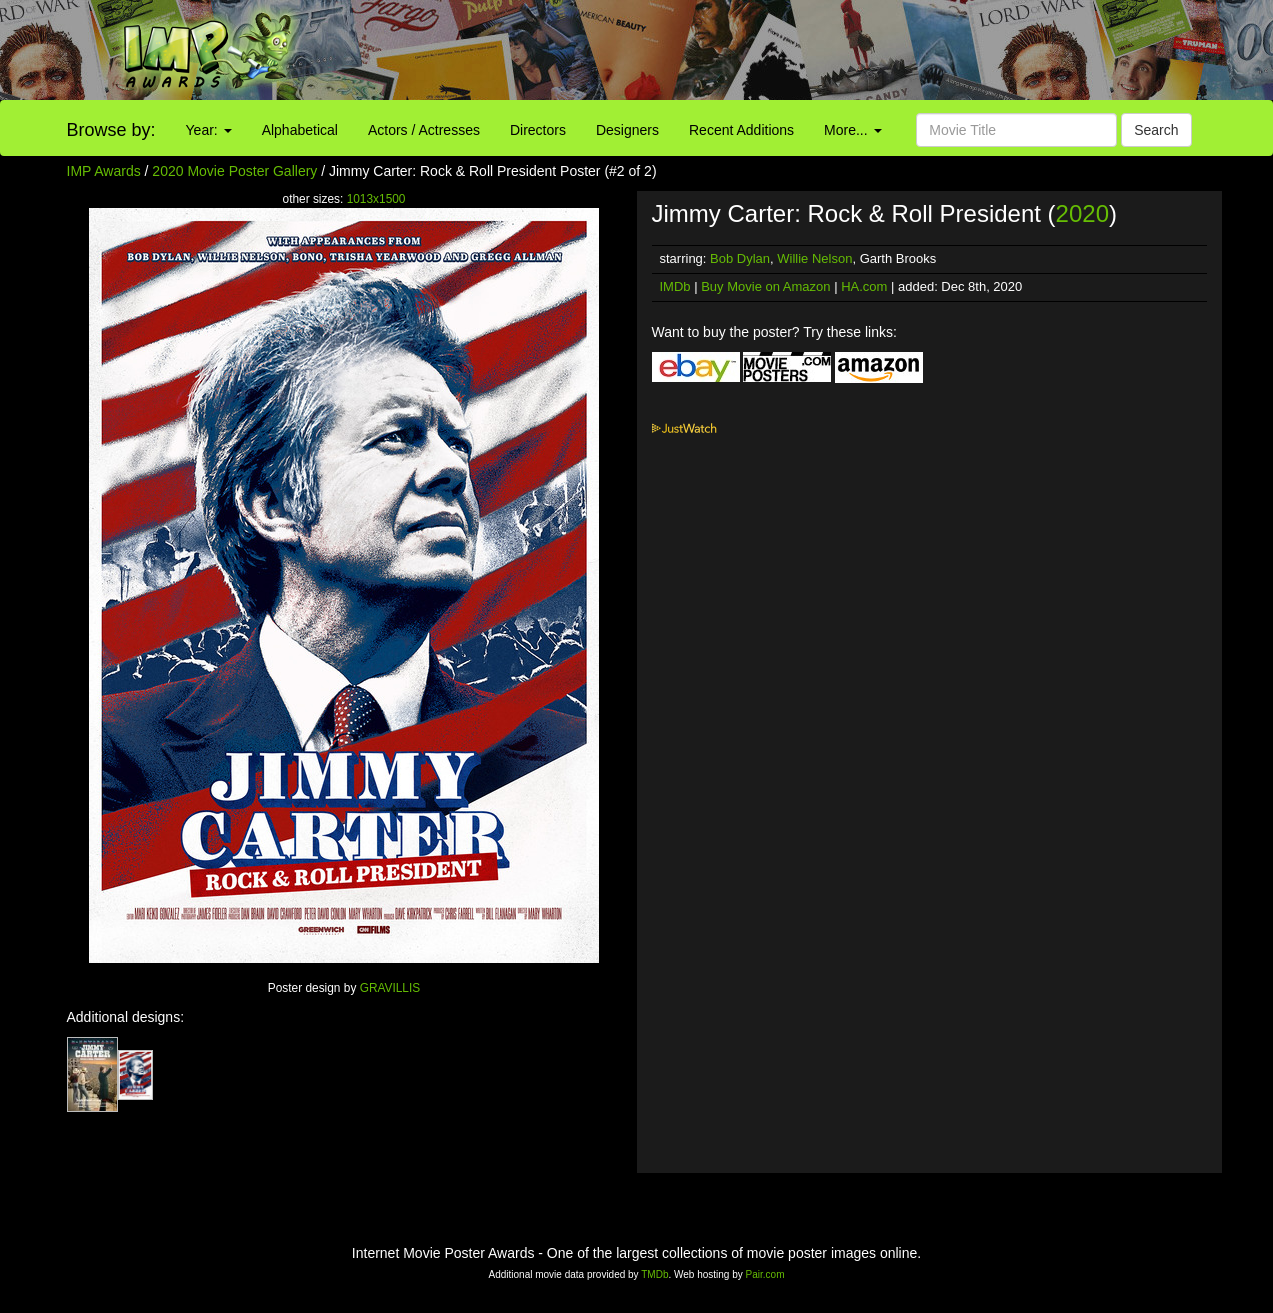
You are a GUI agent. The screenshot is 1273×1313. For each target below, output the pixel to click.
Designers (627, 130)
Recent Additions (741, 130)
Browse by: (111, 130)
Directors (538, 130)
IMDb (675, 286)
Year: (209, 130)
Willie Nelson (814, 258)
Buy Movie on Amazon (765, 286)
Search (1156, 130)
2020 (1082, 213)
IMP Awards (104, 171)
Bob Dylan (740, 258)
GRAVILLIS (390, 988)
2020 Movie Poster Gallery (234, 171)
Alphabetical (300, 130)
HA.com (864, 286)
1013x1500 (376, 199)
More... (852, 130)
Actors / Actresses (424, 130)
